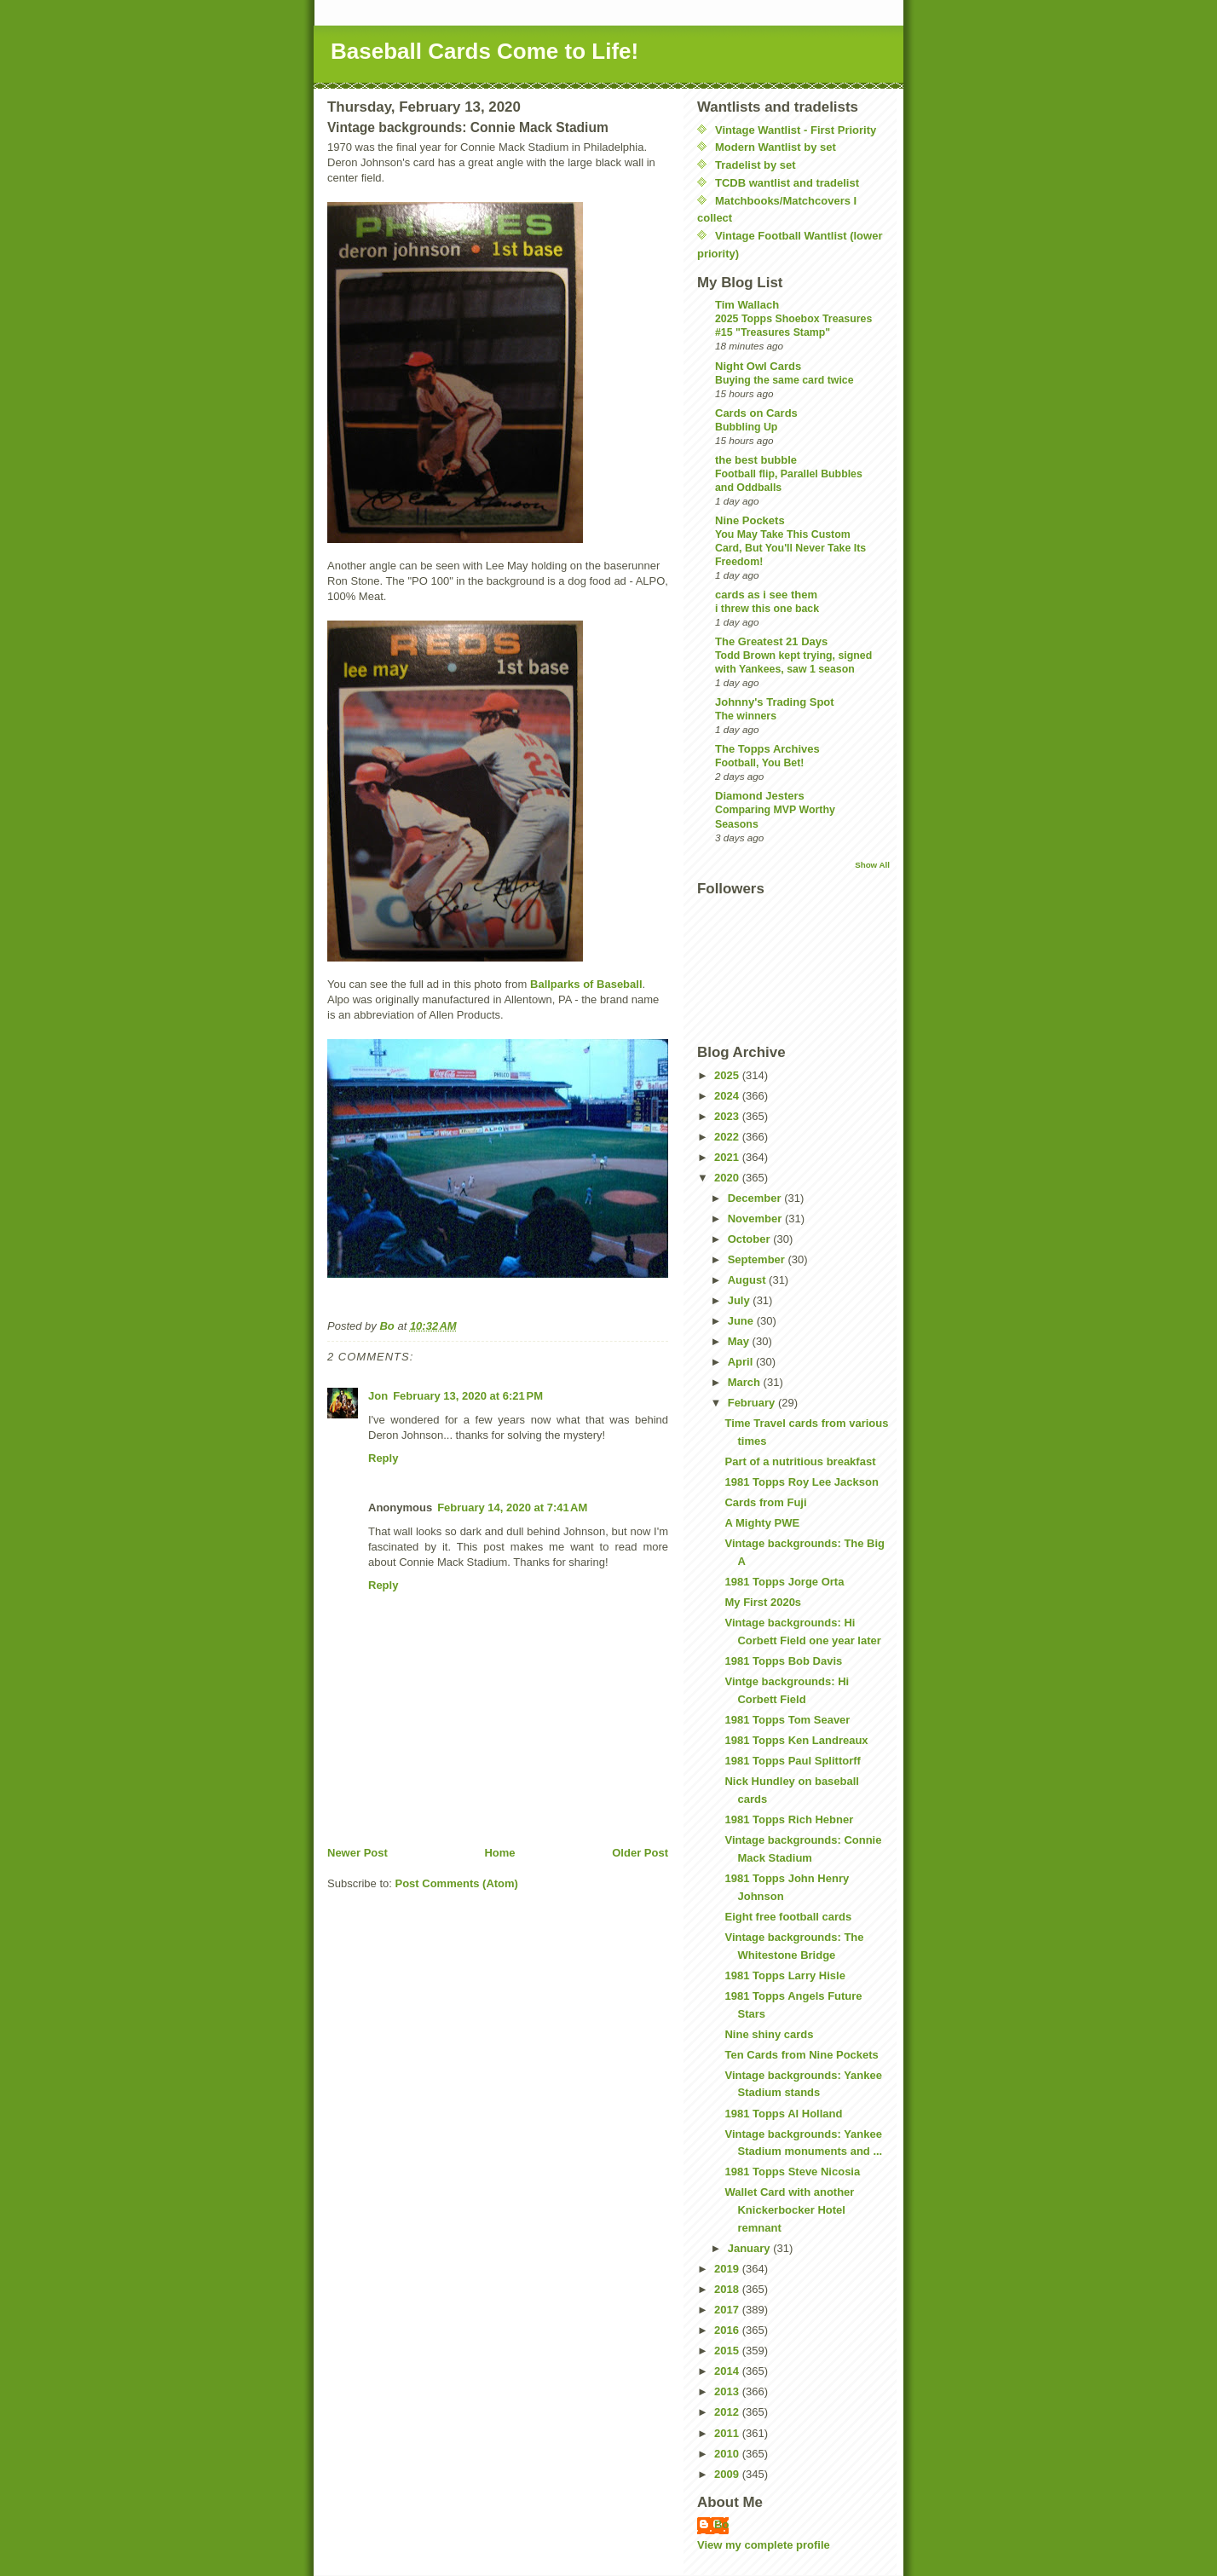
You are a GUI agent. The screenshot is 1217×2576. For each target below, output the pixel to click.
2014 (728, 2371)
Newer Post (357, 1852)
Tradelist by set (755, 165)
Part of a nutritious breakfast (799, 1461)
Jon (378, 1395)
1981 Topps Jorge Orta (784, 1581)
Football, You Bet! (759, 763)
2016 (728, 2330)
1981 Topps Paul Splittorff (792, 1760)
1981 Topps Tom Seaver (787, 1719)
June (742, 1320)
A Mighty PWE (761, 1522)
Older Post (640, 1852)
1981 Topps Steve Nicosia (792, 2171)
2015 (728, 2350)
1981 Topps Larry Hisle (784, 1975)
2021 (728, 1157)
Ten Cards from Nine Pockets (801, 2054)
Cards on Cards (756, 413)
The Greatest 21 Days (771, 641)
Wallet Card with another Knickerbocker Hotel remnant (789, 2210)
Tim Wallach (747, 304)
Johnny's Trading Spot (774, 702)
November (756, 1218)
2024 (728, 1095)
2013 (728, 2391)
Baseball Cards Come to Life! (484, 51)
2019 (728, 2268)
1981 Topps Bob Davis (783, 1661)
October (750, 1239)
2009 (728, 2474)
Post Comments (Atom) (456, 1883)
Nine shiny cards (768, 2034)
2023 (728, 1116)
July (740, 1300)
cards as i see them (766, 594)
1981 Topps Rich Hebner (788, 1819)
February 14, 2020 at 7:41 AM (512, 1507)
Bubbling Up (746, 427)
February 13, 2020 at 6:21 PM (468, 1395)
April (742, 1361)
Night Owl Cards (758, 366)
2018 (728, 2289)
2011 (728, 2433)
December (756, 1198)
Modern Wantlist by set (775, 147)
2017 (728, 2309)
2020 (728, 1177)
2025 (728, 1075)
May (740, 1341)
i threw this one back (767, 609)
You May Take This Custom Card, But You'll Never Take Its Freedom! (790, 548)
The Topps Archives (767, 748)
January (750, 2248)
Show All (872, 864)
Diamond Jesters (760, 795)
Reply (383, 1458)
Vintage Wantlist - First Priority (795, 130)
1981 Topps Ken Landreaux (796, 1740)
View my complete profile (763, 2544)
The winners (745, 716)
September (758, 1259)
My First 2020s (762, 1602)
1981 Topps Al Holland (783, 2113)
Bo (721, 2524)
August (748, 1280)
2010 (728, 2453)
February (753, 1402)
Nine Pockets (750, 520)
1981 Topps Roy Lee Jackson (801, 1482)
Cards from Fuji (765, 1502)
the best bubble (756, 459)
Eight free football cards (787, 1916)
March (746, 1382)
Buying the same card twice (784, 380)
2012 (728, 2412)
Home (499, 1852)
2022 (728, 1136)
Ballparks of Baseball (586, 984)
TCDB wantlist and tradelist (787, 182)
